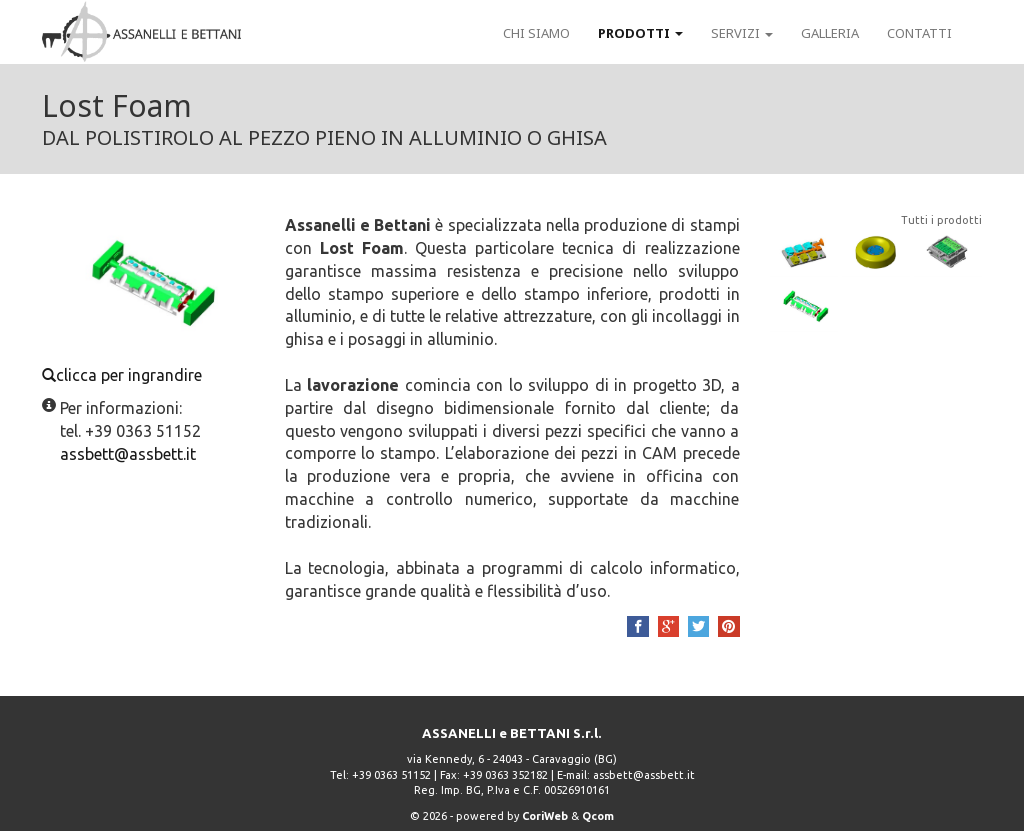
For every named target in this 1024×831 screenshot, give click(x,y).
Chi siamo (536, 33)
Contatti (919, 33)
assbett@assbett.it (644, 775)
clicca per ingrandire (148, 299)
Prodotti (640, 33)
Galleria (830, 33)
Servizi (742, 33)
